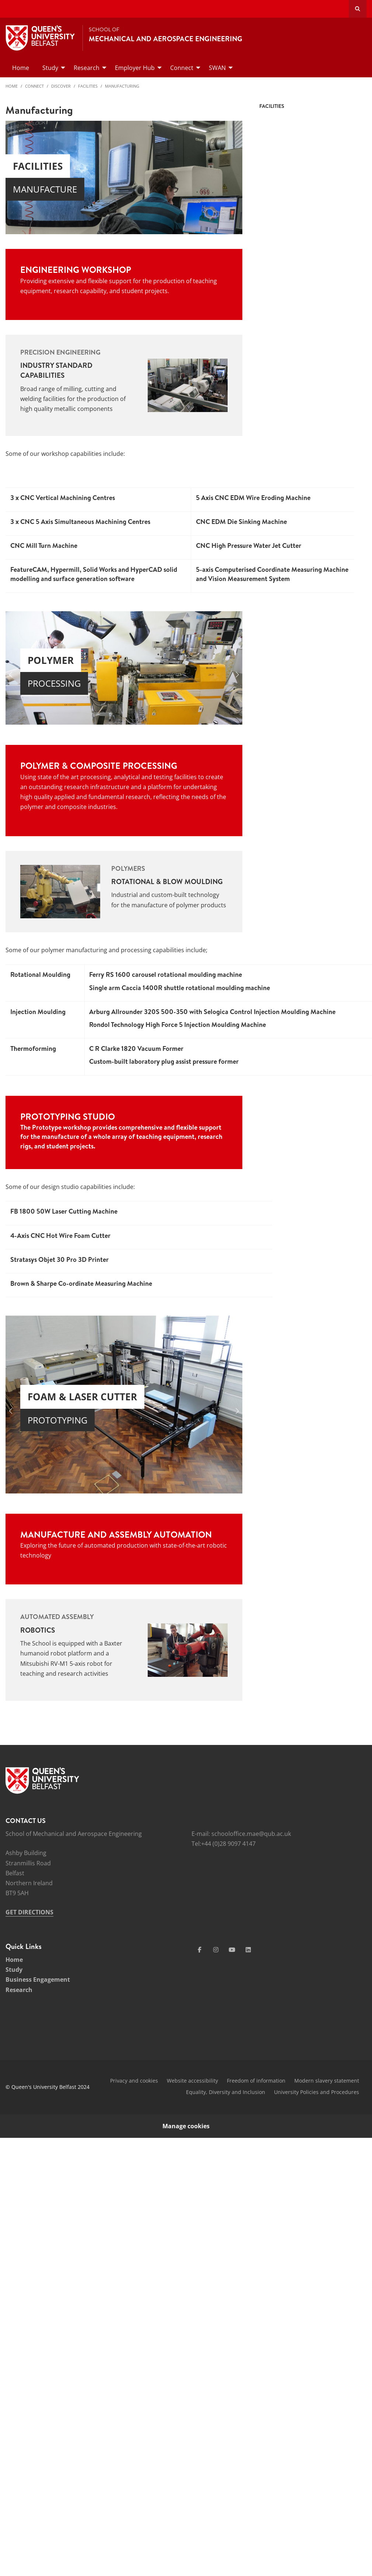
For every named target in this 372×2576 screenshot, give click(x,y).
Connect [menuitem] (181, 68)
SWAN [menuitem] (217, 68)
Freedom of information (256, 2080)
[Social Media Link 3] (232, 1950)
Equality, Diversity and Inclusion (225, 2091)
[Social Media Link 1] (200, 1950)
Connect (34, 86)
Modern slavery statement (326, 2080)
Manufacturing (122, 86)
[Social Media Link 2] (216, 1950)
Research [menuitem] (86, 68)
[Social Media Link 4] (248, 1950)
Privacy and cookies (134, 2080)
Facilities (88, 86)
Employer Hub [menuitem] (135, 68)
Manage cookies (186, 2126)
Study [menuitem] (50, 68)
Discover (61, 86)
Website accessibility (192, 2080)
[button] (10, 675)
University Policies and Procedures (316, 2091)
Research (19, 1990)
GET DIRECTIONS (29, 1912)
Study (14, 1970)
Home (12, 86)
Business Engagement (38, 1979)
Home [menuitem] (20, 68)
